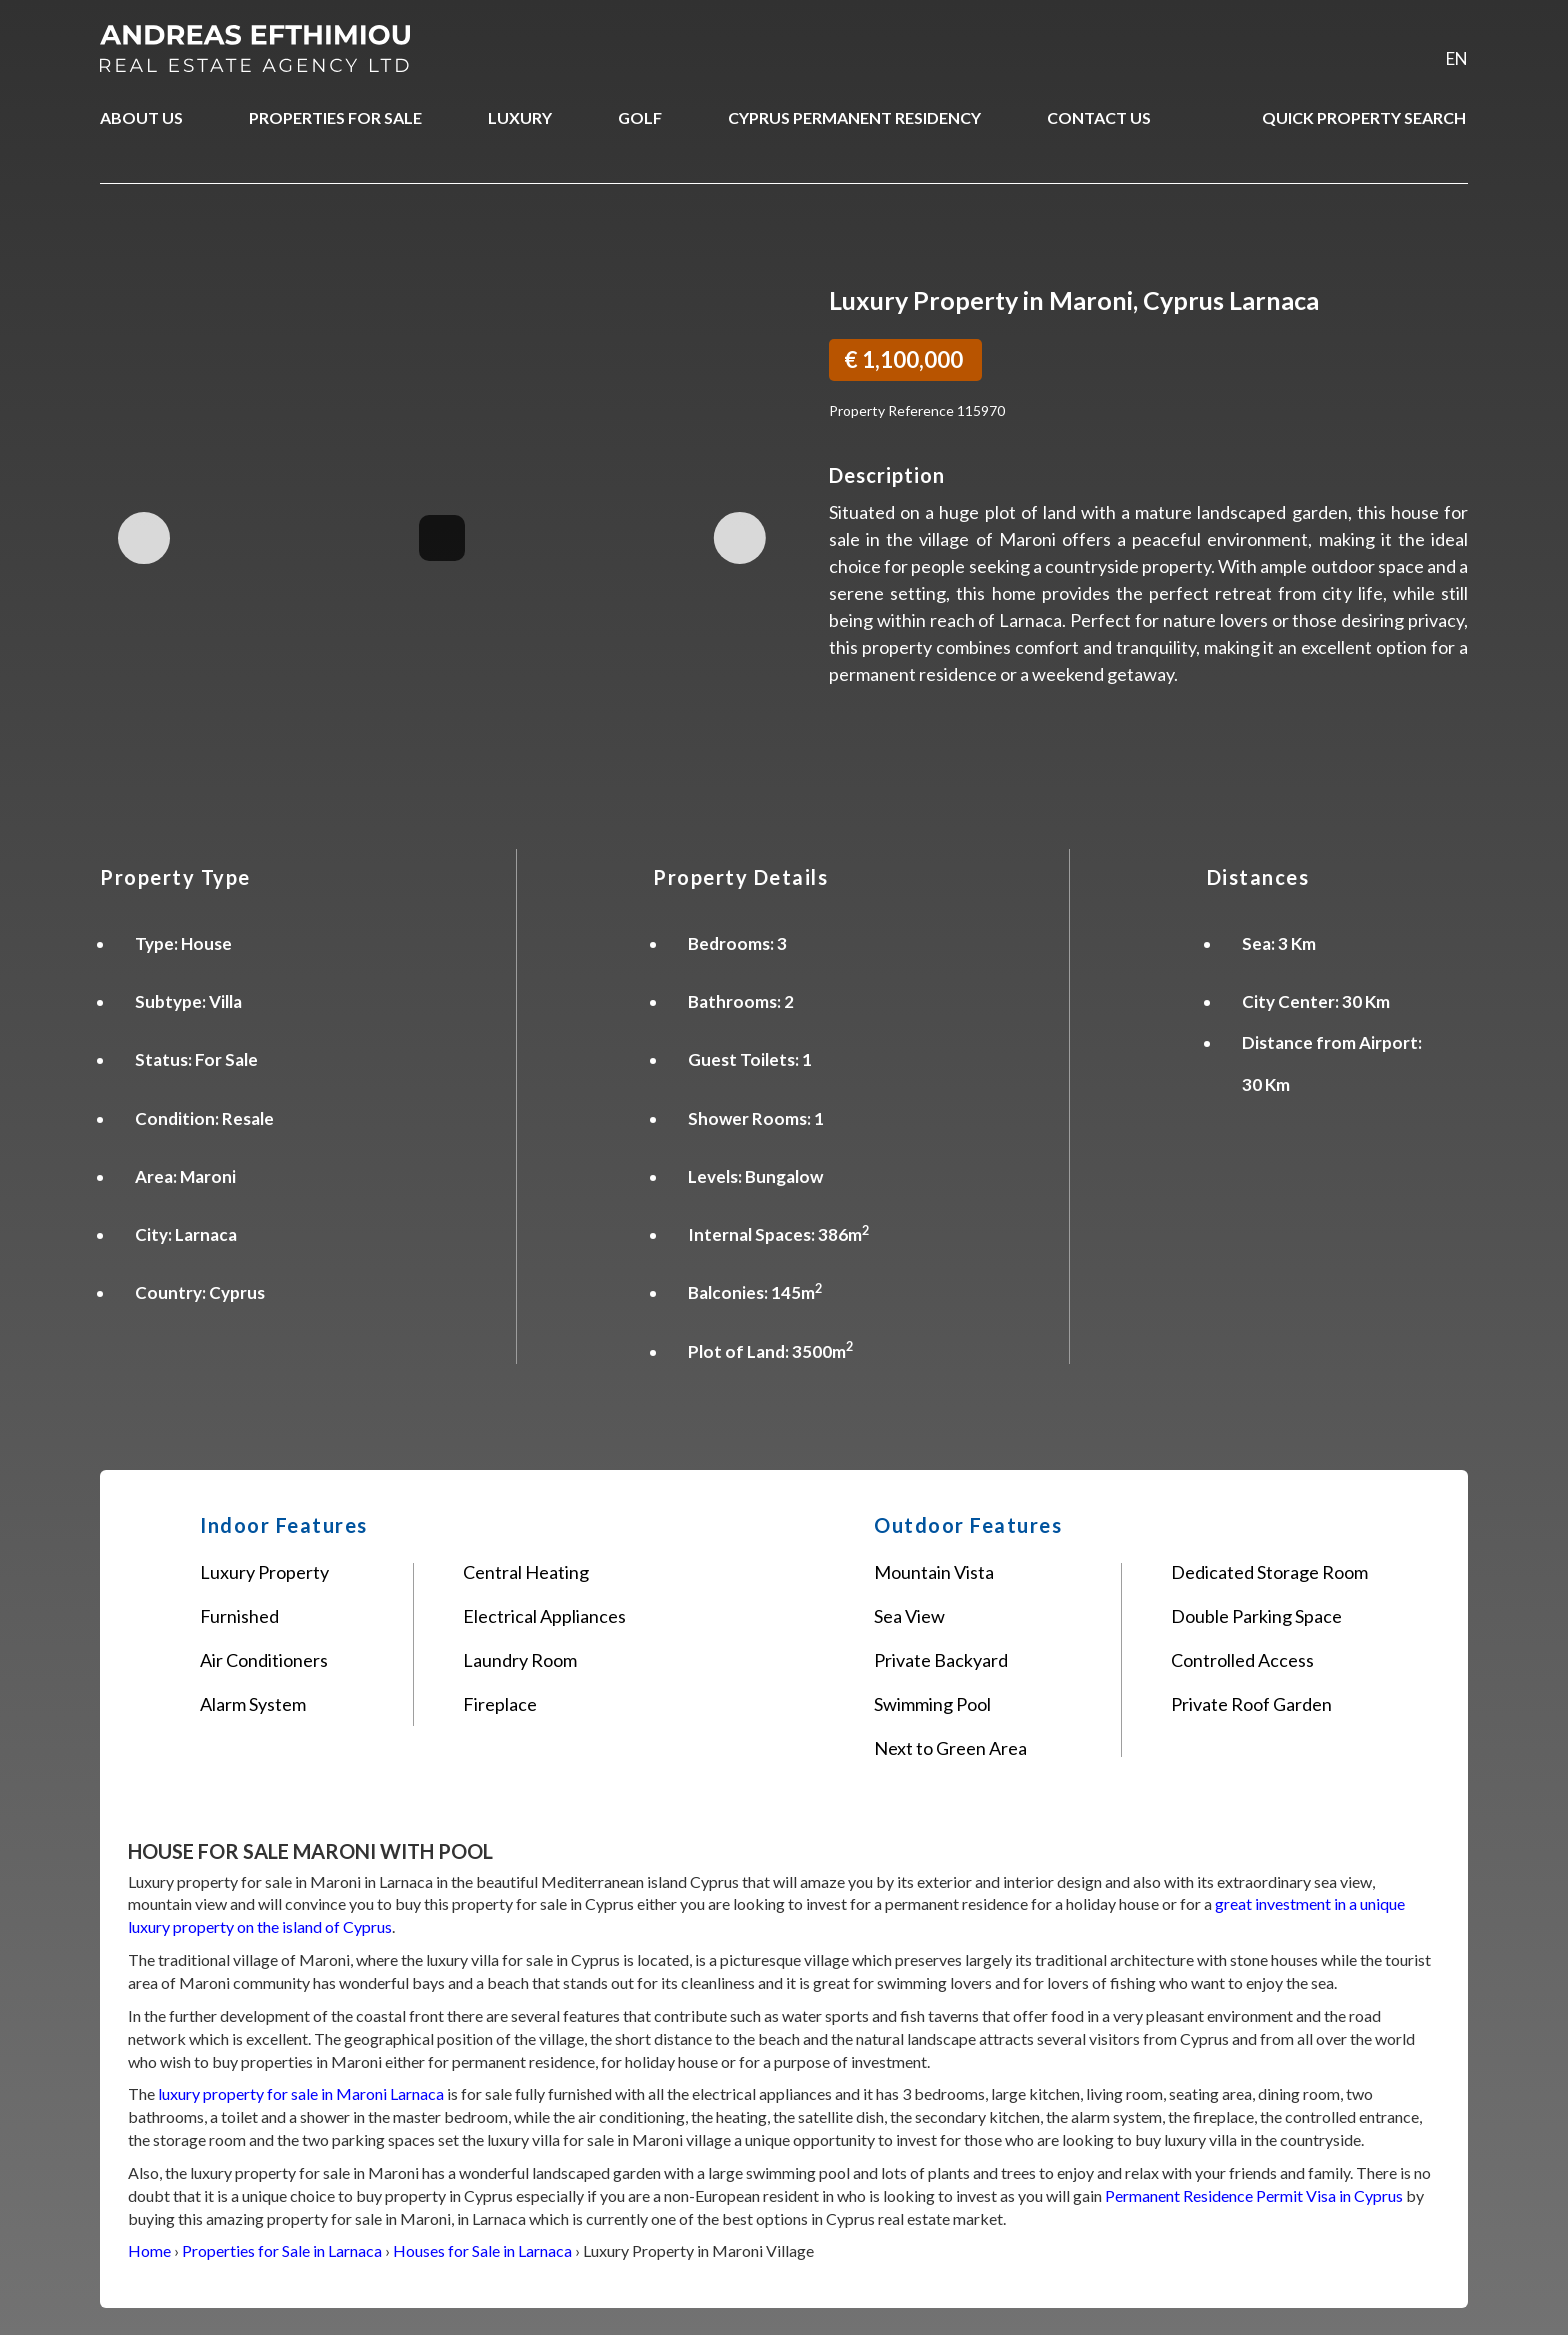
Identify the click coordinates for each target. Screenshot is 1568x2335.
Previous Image (144, 538)
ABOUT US (141, 117)
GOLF (640, 117)
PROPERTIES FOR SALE (335, 117)
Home (149, 2250)
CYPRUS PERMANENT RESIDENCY (854, 117)
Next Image (739, 538)
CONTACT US (1099, 117)
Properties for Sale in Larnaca (282, 2250)
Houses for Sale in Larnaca (482, 2250)
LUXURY (520, 117)
